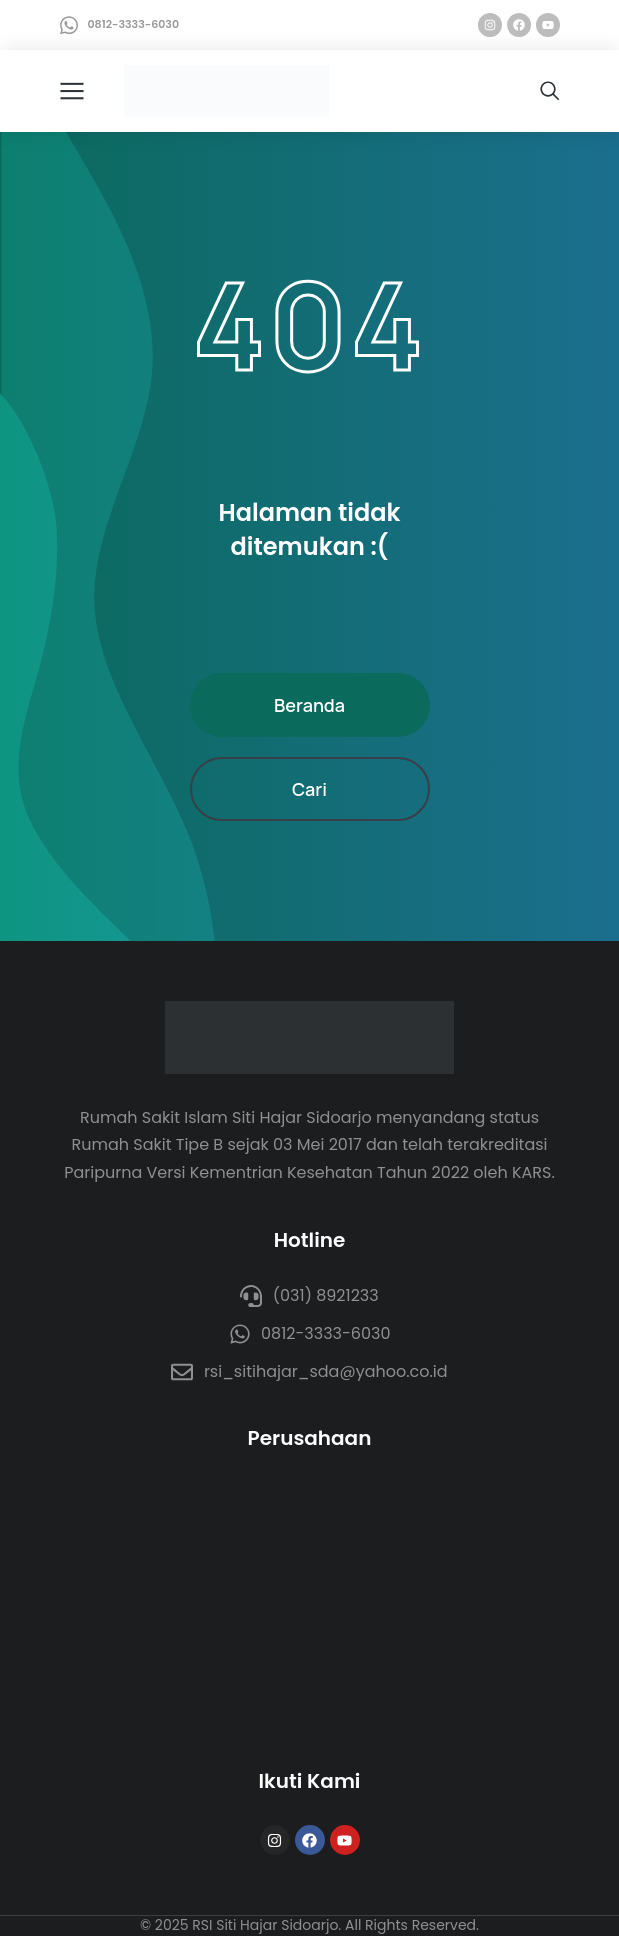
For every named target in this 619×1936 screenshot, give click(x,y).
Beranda (309, 705)
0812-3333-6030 (134, 24)
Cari (309, 789)
